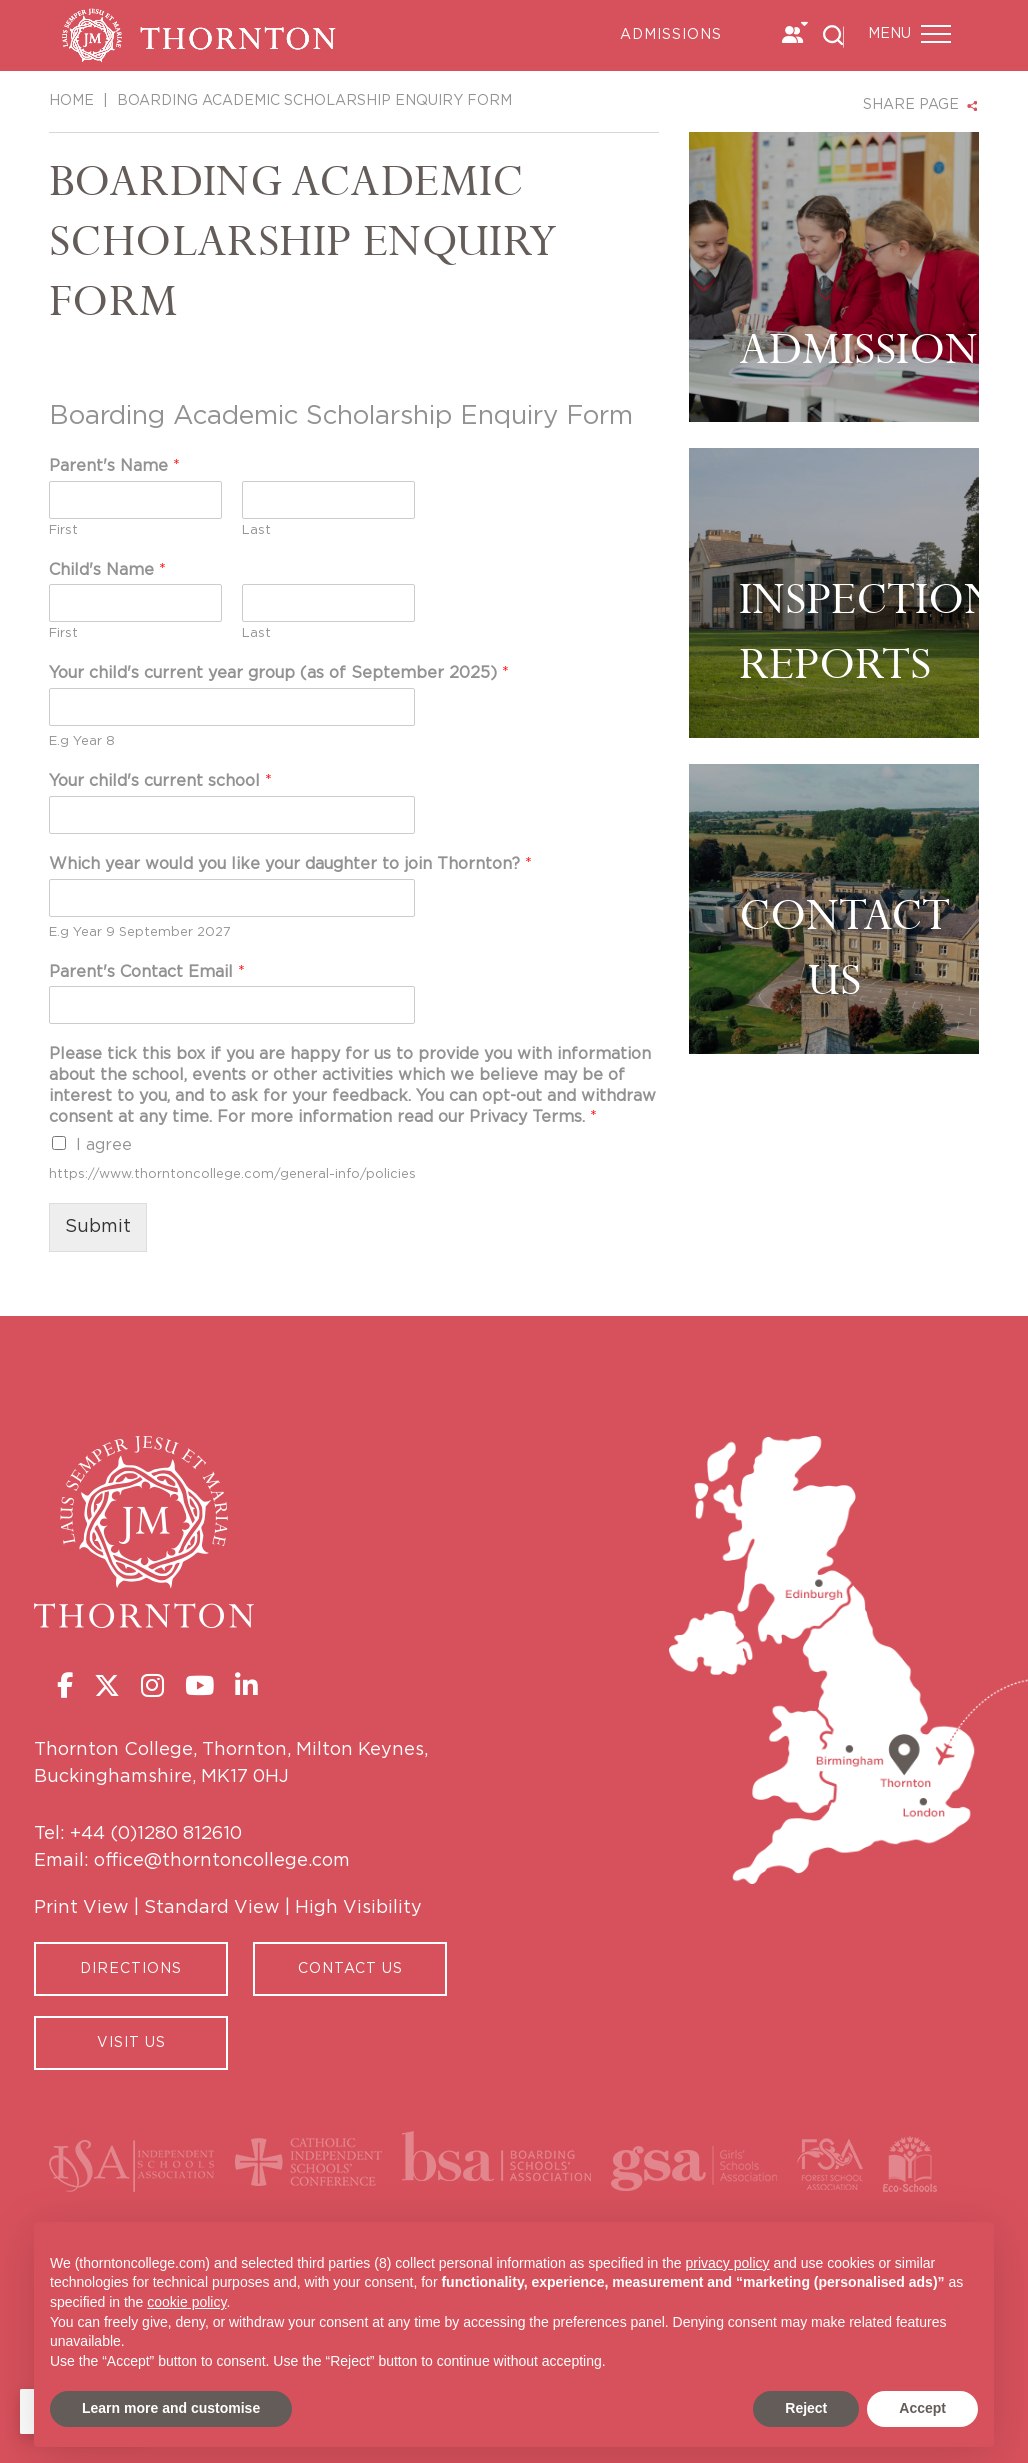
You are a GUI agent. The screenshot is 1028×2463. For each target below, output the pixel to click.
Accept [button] (922, 2408)
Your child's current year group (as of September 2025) (279, 673)
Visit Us (131, 2043)
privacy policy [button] (728, 2263)
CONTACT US (350, 1969)
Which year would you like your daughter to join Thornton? (290, 864)
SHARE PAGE (911, 105)
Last (256, 530)
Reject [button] (806, 2408)
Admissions (671, 35)
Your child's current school (160, 781)
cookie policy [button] (186, 2302)
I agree (104, 1145)
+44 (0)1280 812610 (156, 1834)
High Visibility (358, 1908)
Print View (81, 1908)
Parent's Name (114, 466)
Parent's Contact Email (147, 972)
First (63, 530)
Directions (131, 1969)
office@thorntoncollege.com (222, 1861)
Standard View (212, 1908)
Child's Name (107, 570)
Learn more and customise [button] (171, 2408)
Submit (98, 1227)
